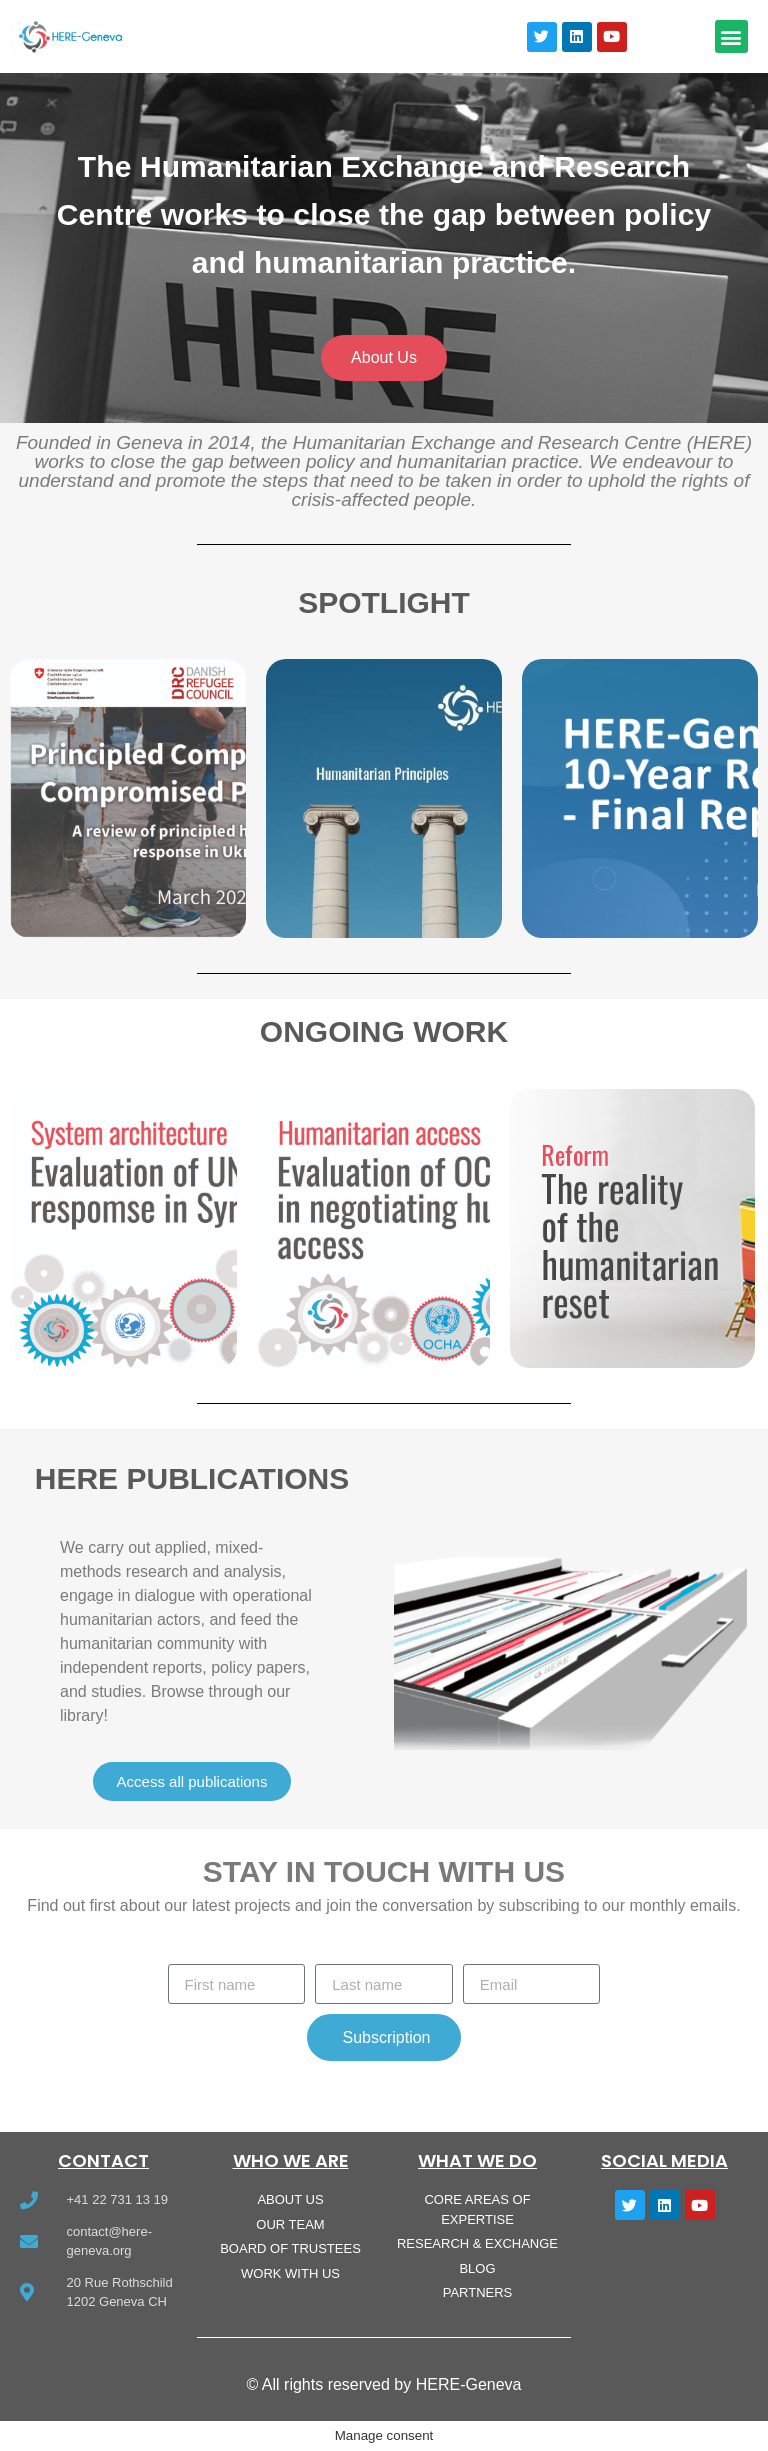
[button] (731, 36)
